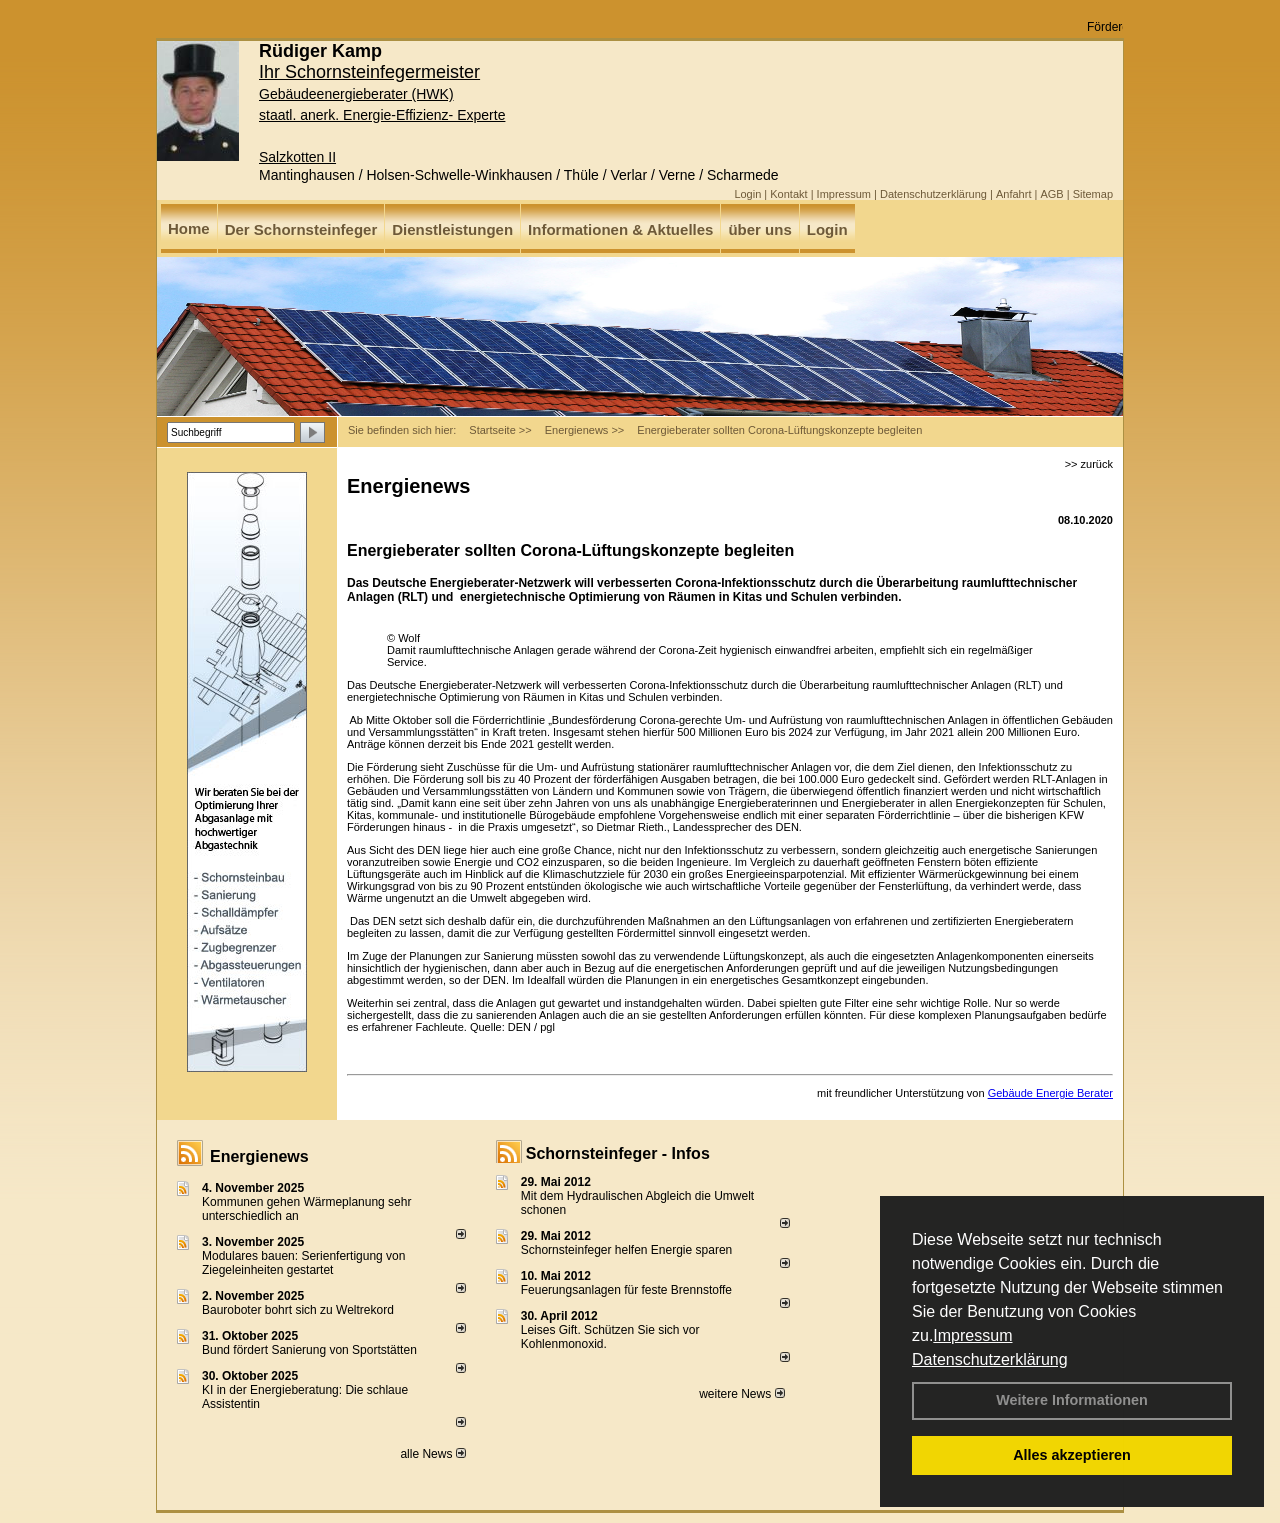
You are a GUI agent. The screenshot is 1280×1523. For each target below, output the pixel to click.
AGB (1051, 194)
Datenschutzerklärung (990, 1359)
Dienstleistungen (452, 229)
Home (189, 228)
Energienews (259, 1156)
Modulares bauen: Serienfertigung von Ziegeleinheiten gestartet (303, 1263)
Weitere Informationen (1072, 1400)
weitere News (741, 1394)
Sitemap (1093, 194)
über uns (759, 229)
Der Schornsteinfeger (301, 229)
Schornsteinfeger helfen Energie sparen (626, 1250)
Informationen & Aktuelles (620, 229)
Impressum (972, 1335)
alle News (432, 1454)
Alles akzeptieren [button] (1072, 1455)
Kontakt (788, 194)
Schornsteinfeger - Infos (618, 1153)
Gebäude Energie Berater (1050, 1093)
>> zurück (1089, 464)
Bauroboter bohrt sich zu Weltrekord (298, 1310)
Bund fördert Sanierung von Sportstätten (311, 1350)
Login (747, 194)
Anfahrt (1013, 194)
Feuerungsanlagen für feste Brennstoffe (626, 1290)
